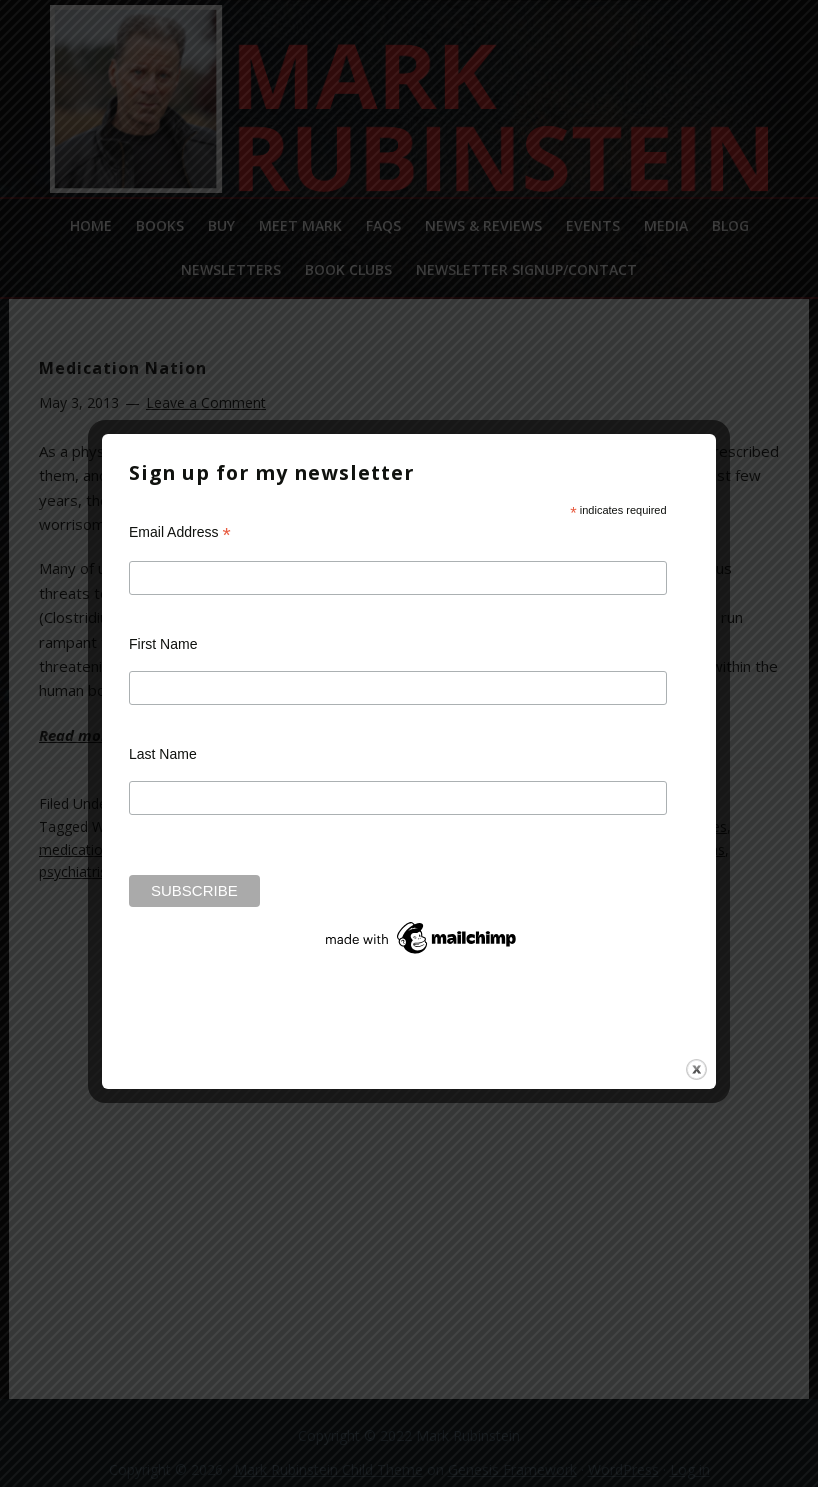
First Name (163, 644)
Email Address (180, 532)
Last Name (163, 754)
